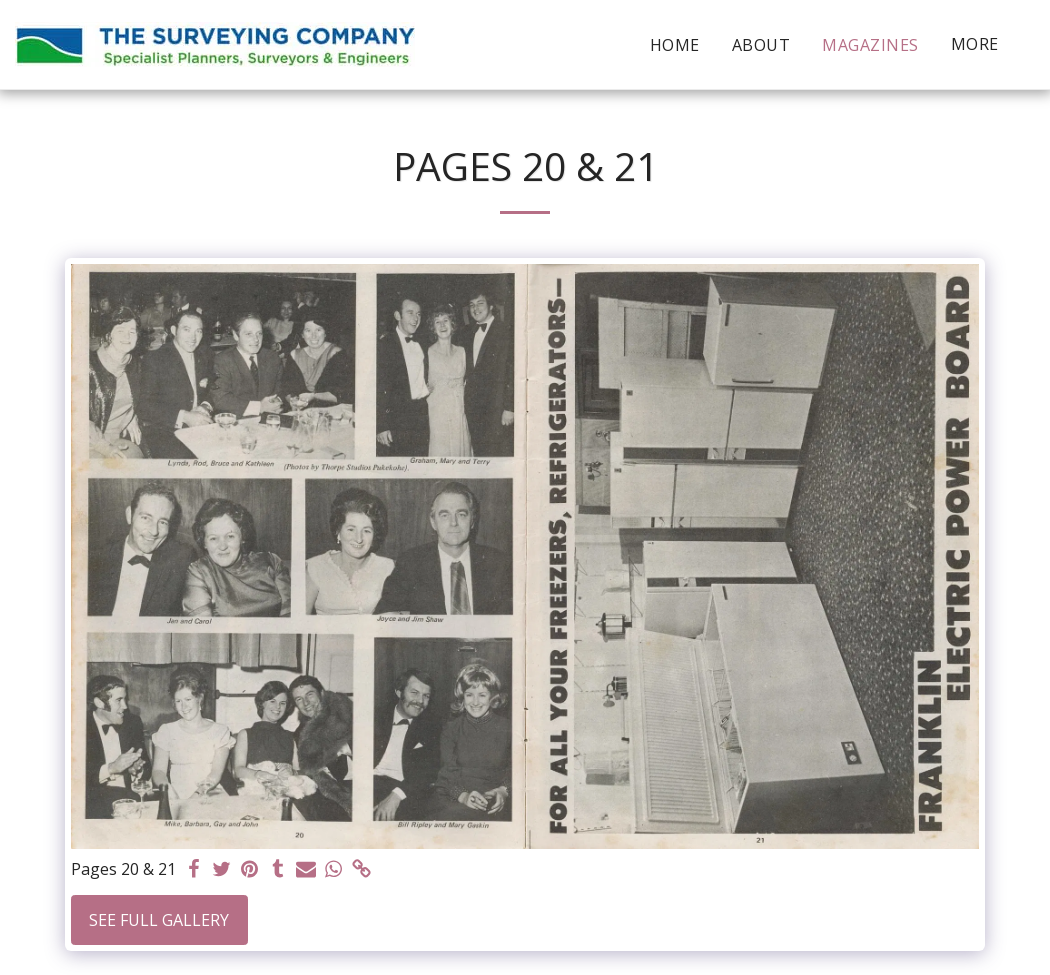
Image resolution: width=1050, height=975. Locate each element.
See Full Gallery (159, 920)
